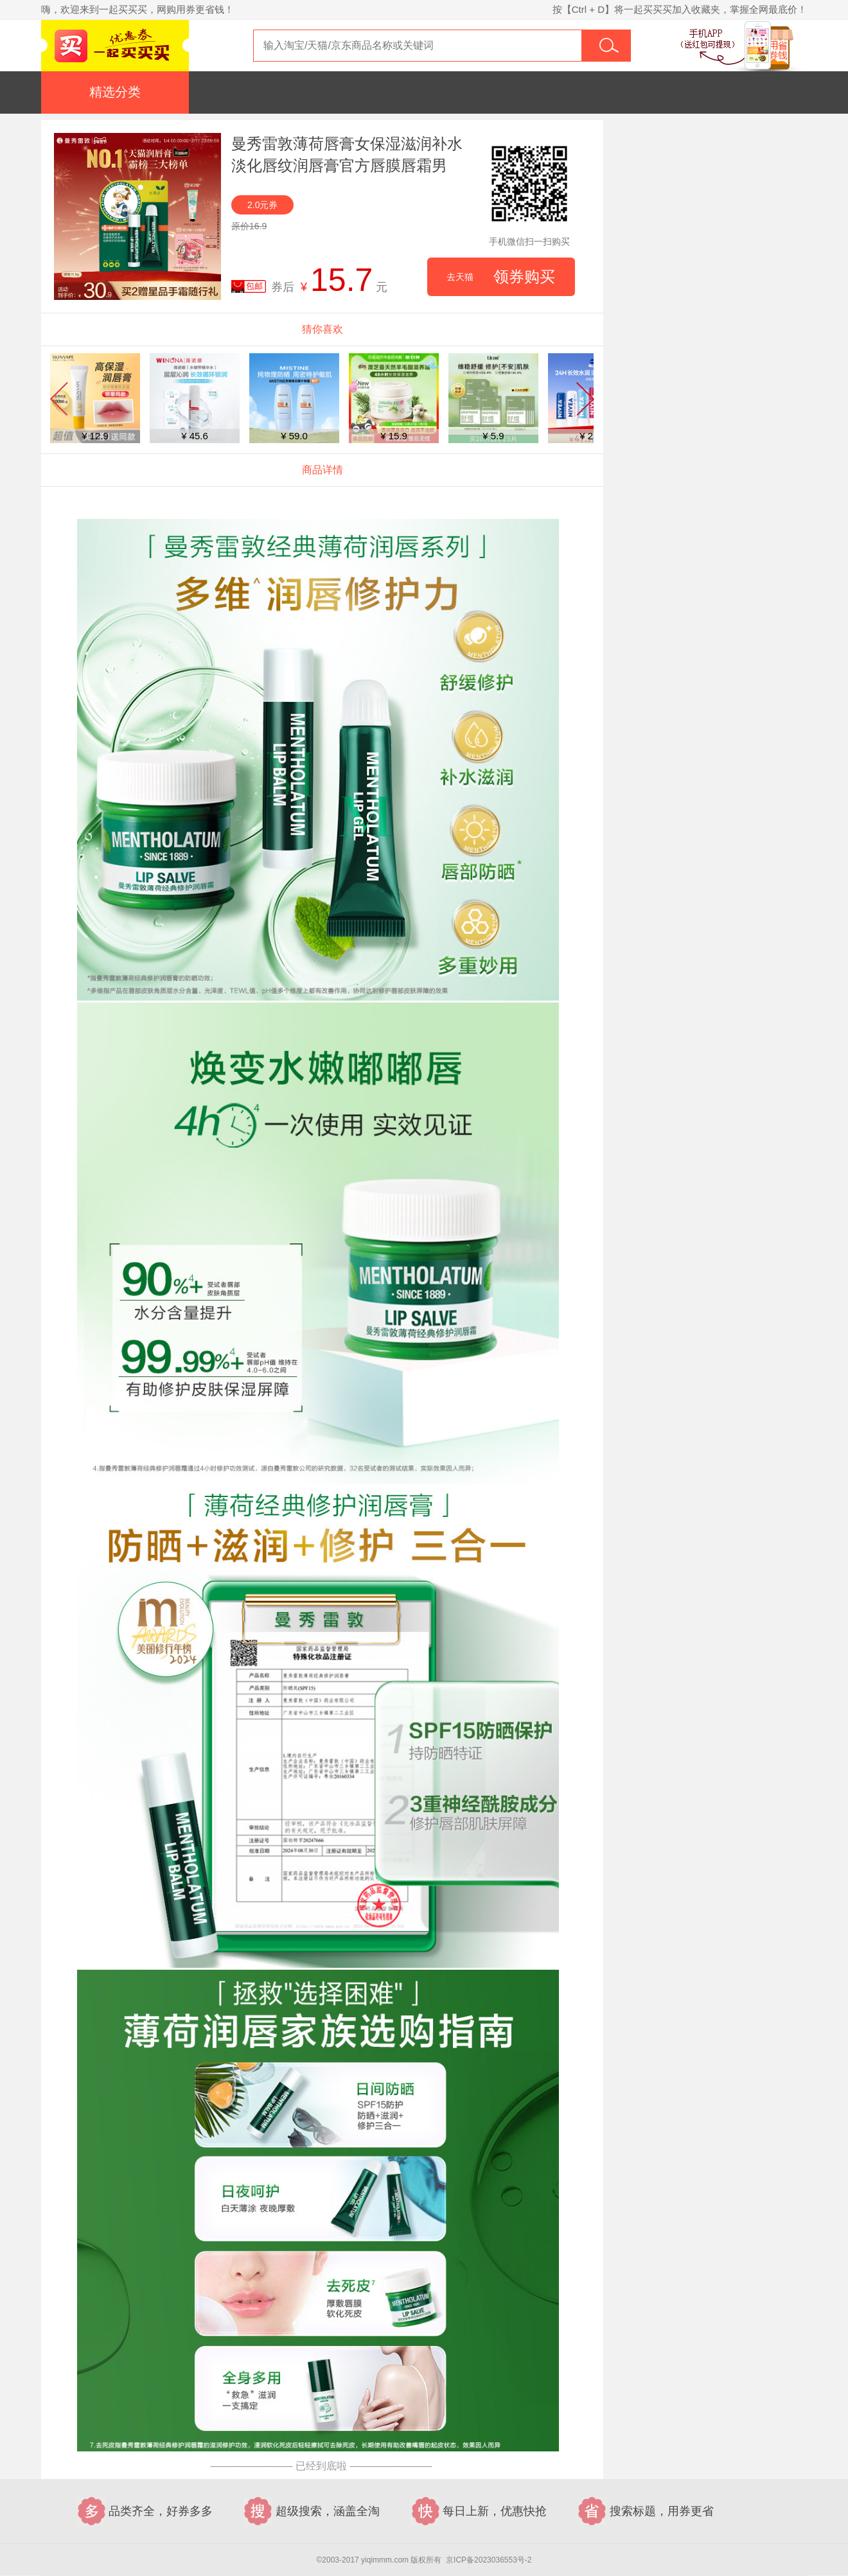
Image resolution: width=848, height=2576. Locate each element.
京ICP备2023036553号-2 (488, 2559)
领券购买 (500, 277)
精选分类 (115, 92)
